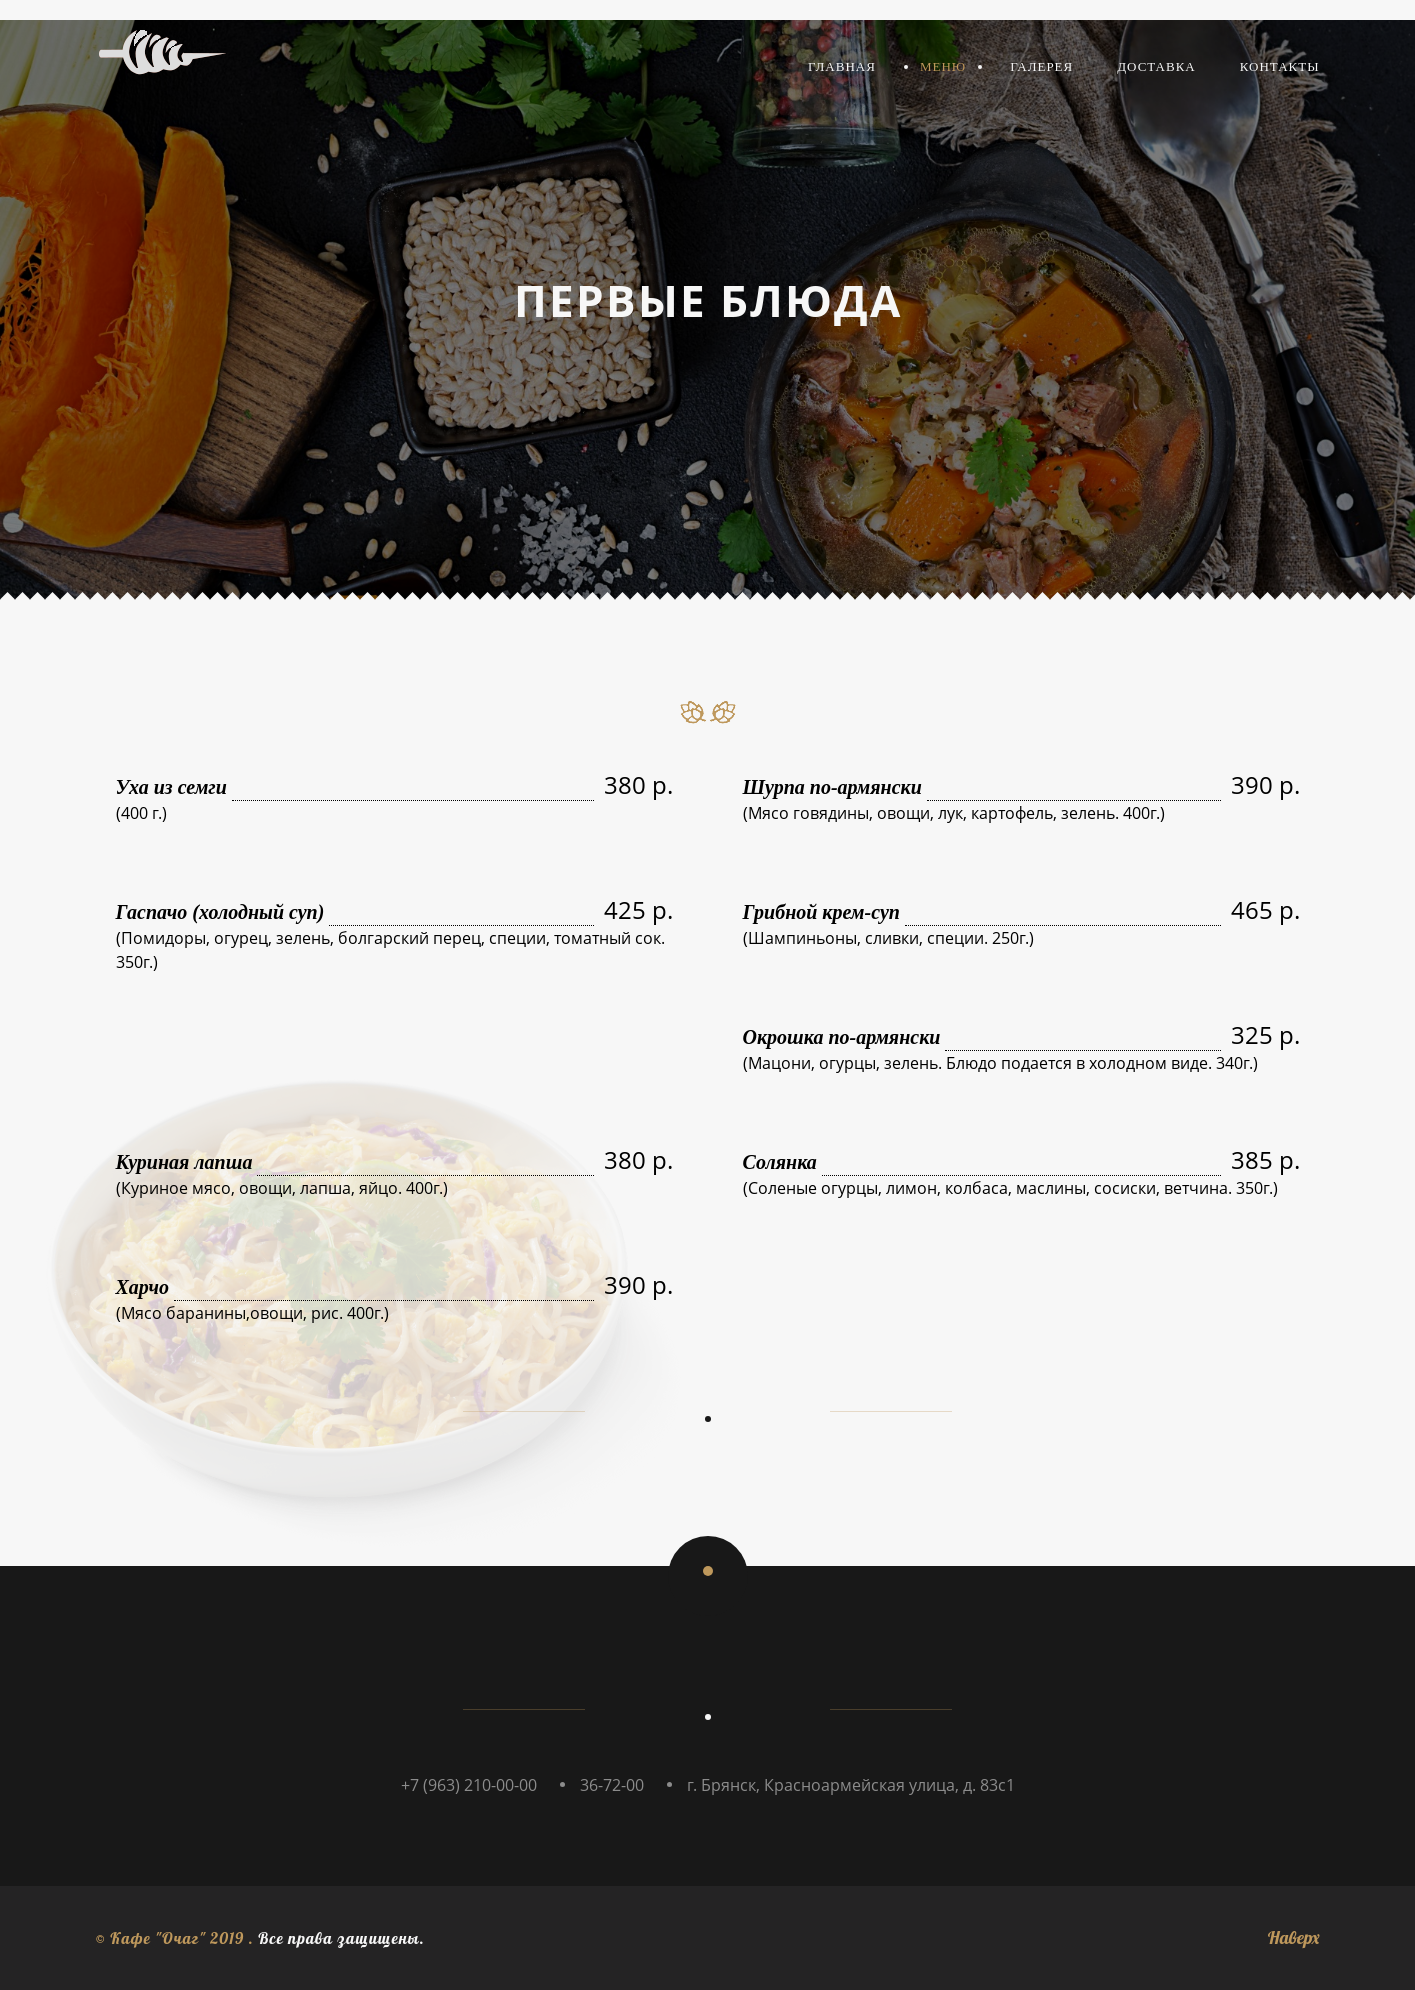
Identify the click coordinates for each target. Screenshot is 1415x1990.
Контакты (1280, 66)
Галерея (1041, 66)
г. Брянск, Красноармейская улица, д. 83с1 (851, 1785)
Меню (943, 66)
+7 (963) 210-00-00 (469, 1785)
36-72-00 (612, 1785)
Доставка (1156, 66)
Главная (842, 66)
